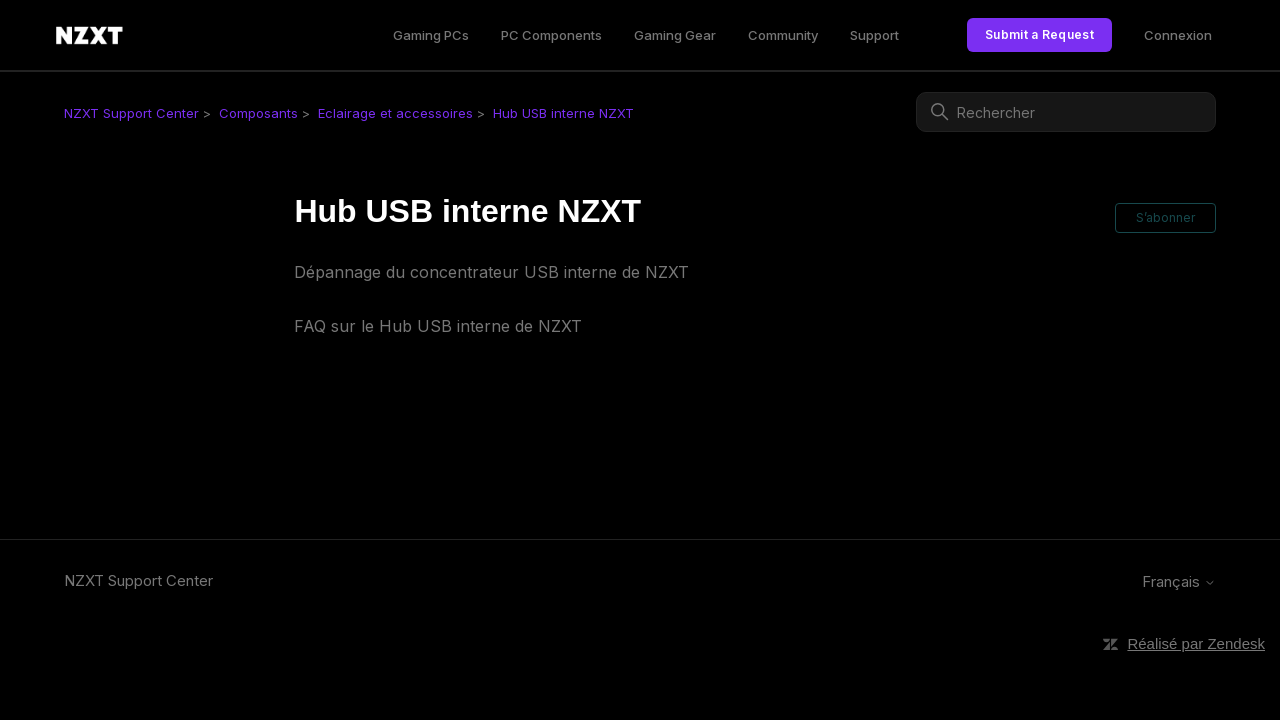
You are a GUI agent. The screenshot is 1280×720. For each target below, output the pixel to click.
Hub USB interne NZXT (563, 113)
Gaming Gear (675, 35)
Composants (258, 113)
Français (1179, 581)
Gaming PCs (431, 35)
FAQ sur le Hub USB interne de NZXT (438, 326)
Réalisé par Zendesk (1196, 643)
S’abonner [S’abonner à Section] (1165, 217)
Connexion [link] (1178, 35)
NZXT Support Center (131, 113)
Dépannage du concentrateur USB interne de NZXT (491, 272)
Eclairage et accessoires (395, 113)
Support (874, 35)
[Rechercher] (1066, 112)
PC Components (551, 35)
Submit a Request (1039, 34)
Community (783, 35)
